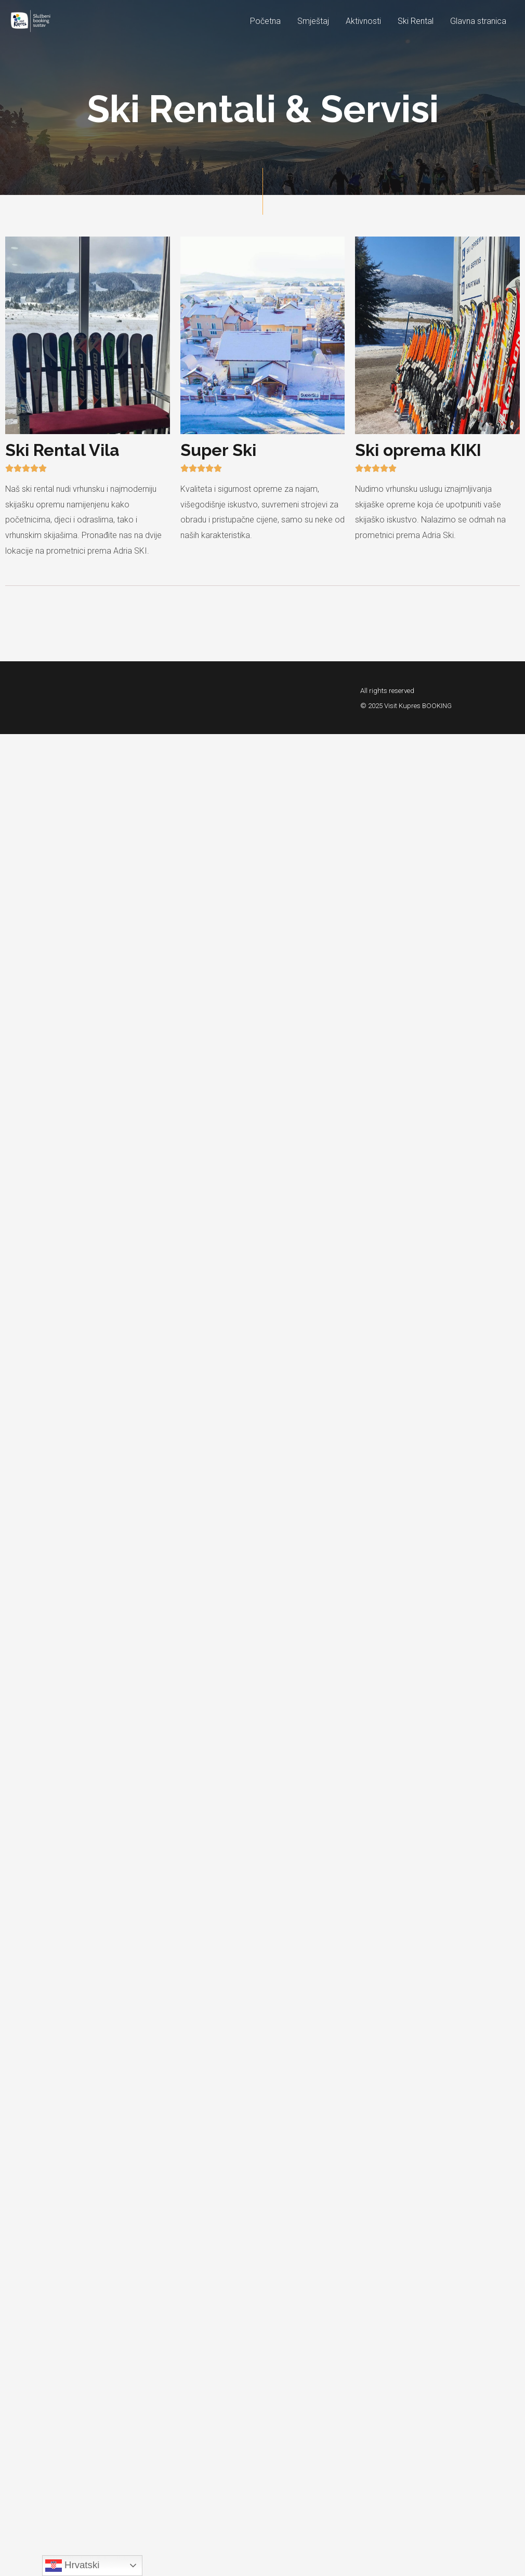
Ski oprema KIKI (418, 450)
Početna (265, 21)
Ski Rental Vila (62, 450)
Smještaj (313, 21)
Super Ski (218, 450)
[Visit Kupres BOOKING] (36, 20)
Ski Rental (416, 21)
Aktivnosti (363, 21)
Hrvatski (72, 2565)
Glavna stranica (478, 21)
